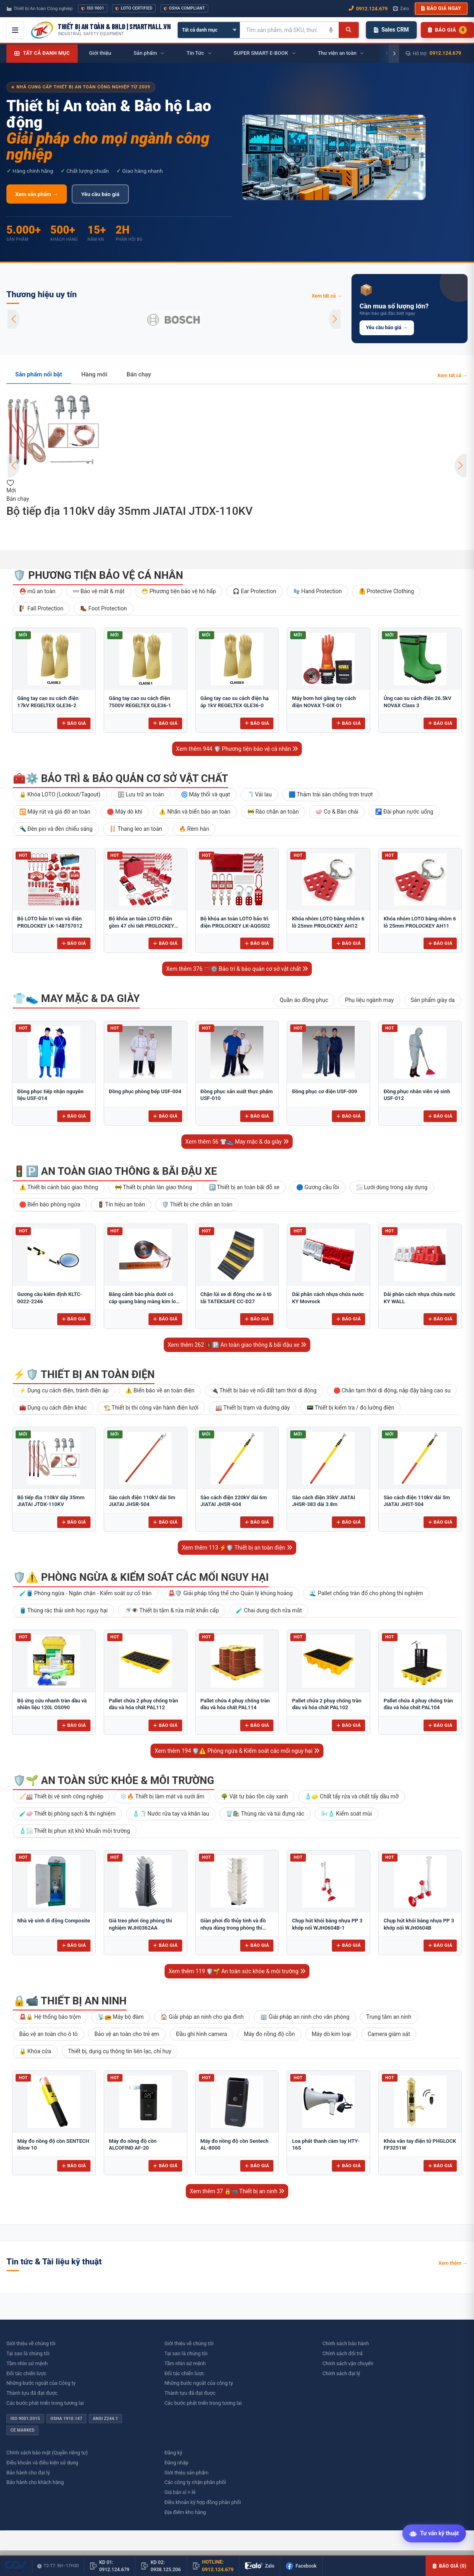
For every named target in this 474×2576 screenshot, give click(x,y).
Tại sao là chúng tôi (28, 2353)
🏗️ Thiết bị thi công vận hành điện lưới (151, 1407)
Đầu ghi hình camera (201, 2034)
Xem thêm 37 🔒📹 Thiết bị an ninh (237, 2191)
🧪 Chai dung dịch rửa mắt (269, 1610)
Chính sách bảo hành (345, 2343)
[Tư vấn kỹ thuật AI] (434, 2535)
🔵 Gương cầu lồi (317, 1187)
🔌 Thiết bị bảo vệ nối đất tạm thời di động (264, 1390)
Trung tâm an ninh (389, 2017)
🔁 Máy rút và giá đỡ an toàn (54, 811)
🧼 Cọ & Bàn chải (336, 811)
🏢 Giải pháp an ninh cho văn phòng (304, 2017)
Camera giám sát (389, 2034)
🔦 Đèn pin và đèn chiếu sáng (55, 829)
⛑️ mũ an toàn (37, 591)
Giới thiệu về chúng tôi (31, 2343)
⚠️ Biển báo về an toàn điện (160, 1390)
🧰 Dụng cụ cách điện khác (53, 1407)
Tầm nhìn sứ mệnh (27, 2363)
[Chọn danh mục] (209, 30)
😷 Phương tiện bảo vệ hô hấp (178, 591)
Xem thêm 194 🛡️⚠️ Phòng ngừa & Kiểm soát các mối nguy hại (237, 1751)
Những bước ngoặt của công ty (199, 2383)
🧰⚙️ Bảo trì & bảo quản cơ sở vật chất (120, 778)
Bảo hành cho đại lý (28, 2473)
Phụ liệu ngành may (369, 1000)
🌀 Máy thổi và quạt (205, 794)
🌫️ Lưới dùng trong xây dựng (392, 1187)
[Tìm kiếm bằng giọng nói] (330, 30)
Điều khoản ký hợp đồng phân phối (203, 2502)
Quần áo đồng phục (304, 1000)
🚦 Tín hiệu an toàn (121, 1204)
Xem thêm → (453, 2263)
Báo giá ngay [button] (441, 8)
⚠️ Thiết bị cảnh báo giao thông (58, 1187)
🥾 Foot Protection (103, 608)
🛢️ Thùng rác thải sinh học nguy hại (63, 1610)
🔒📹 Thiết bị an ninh (70, 2001)
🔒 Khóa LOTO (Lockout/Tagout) (59, 794)
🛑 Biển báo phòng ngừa (49, 1204)
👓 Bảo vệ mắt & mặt (98, 591)
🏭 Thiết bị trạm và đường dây (252, 1407)
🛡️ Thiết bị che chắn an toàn (197, 1204)
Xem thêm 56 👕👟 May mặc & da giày (237, 1141)
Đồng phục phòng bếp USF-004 (145, 1091)
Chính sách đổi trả (342, 2353)
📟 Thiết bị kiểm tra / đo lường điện (350, 1407)
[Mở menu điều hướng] (15, 30)
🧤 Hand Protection (317, 591)
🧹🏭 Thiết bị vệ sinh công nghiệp (61, 1796)
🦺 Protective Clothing (386, 591)
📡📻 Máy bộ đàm (121, 2017)
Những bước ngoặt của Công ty (41, 2383)
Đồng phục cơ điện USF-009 (324, 1091)
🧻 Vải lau (259, 794)
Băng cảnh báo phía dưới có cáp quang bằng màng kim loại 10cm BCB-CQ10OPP (144, 1301)
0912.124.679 (445, 53)
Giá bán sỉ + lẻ (180, 2492)
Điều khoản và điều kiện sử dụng (42, 2463)
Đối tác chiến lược (26, 2373)
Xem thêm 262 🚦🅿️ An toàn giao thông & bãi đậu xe (237, 1345)
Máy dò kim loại (331, 2034)
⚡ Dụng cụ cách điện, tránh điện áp (63, 1390)
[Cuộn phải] (394, 53)
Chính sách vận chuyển (347, 2363)
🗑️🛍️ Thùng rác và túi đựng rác (265, 1813)
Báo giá (74, 723)
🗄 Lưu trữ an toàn (140, 794)
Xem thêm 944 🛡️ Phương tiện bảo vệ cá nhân (237, 749)
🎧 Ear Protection (254, 591)
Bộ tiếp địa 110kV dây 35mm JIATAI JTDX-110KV (129, 511)
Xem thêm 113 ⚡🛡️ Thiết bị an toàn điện (237, 1547)
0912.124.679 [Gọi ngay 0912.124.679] (368, 9)
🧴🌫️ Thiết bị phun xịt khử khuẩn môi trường (74, 1831)
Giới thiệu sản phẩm (187, 2473)
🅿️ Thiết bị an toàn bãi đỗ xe (244, 1187)
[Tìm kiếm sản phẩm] (281, 30)
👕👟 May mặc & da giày (76, 998)
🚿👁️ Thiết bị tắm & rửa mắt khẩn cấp (172, 1610)
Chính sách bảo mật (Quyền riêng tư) (47, 2453)
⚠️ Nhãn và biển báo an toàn (194, 811)
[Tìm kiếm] (348, 30)
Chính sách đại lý (341, 2373)
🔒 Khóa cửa (35, 2051)
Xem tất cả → (326, 296)
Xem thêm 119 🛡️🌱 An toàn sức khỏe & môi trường (237, 1971)
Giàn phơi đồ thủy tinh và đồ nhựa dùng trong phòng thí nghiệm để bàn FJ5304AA (233, 1928)
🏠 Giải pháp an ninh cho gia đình (202, 2017)
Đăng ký (173, 2453)
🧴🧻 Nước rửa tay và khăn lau (171, 1813)
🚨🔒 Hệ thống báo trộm (50, 2017)
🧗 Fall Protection (41, 608)
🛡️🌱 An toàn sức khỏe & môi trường (113, 1780)
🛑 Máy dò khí (124, 811)
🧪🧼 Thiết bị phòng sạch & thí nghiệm (67, 1813)
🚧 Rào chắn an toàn (273, 811)
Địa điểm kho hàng (185, 2512)
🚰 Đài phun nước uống (404, 811)
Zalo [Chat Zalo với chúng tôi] (401, 8)
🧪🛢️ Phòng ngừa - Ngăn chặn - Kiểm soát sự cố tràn (85, 1593)
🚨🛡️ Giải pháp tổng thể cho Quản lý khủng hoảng (230, 1593)
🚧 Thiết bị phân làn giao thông (153, 1187)
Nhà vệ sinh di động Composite (53, 1921)
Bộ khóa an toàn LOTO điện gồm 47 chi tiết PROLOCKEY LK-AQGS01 (142, 926)
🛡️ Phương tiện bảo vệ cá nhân (98, 575)
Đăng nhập (177, 2463)
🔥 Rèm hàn (194, 829)
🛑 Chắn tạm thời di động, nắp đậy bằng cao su (392, 1390)
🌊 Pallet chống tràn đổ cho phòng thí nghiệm (366, 1593)
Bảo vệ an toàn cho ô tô (48, 2034)
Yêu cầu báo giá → (387, 327)
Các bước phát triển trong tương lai (45, 2403)
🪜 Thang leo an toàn (135, 829)
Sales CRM (391, 29)
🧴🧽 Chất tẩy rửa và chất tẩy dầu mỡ (351, 1796)
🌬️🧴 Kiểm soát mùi (346, 1813)
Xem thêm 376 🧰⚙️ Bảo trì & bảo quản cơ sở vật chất (237, 969)
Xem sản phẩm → (36, 194)
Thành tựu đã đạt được (32, 2393)
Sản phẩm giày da (433, 1000)
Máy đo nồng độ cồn (269, 2034)
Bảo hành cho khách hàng (35, 2482)
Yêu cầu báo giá (100, 194)
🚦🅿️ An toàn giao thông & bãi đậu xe (115, 1171)
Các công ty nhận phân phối (195, 2482)
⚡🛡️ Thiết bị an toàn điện (84, 1374)
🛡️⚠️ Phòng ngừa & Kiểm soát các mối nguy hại (141, 1577)
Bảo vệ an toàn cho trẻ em (126, 2034)
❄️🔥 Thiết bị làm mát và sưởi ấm (162, 1796)
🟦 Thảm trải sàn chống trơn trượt (331, 794)
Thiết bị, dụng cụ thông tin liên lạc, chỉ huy (119, 2051)
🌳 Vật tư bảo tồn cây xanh (254, 1796)
